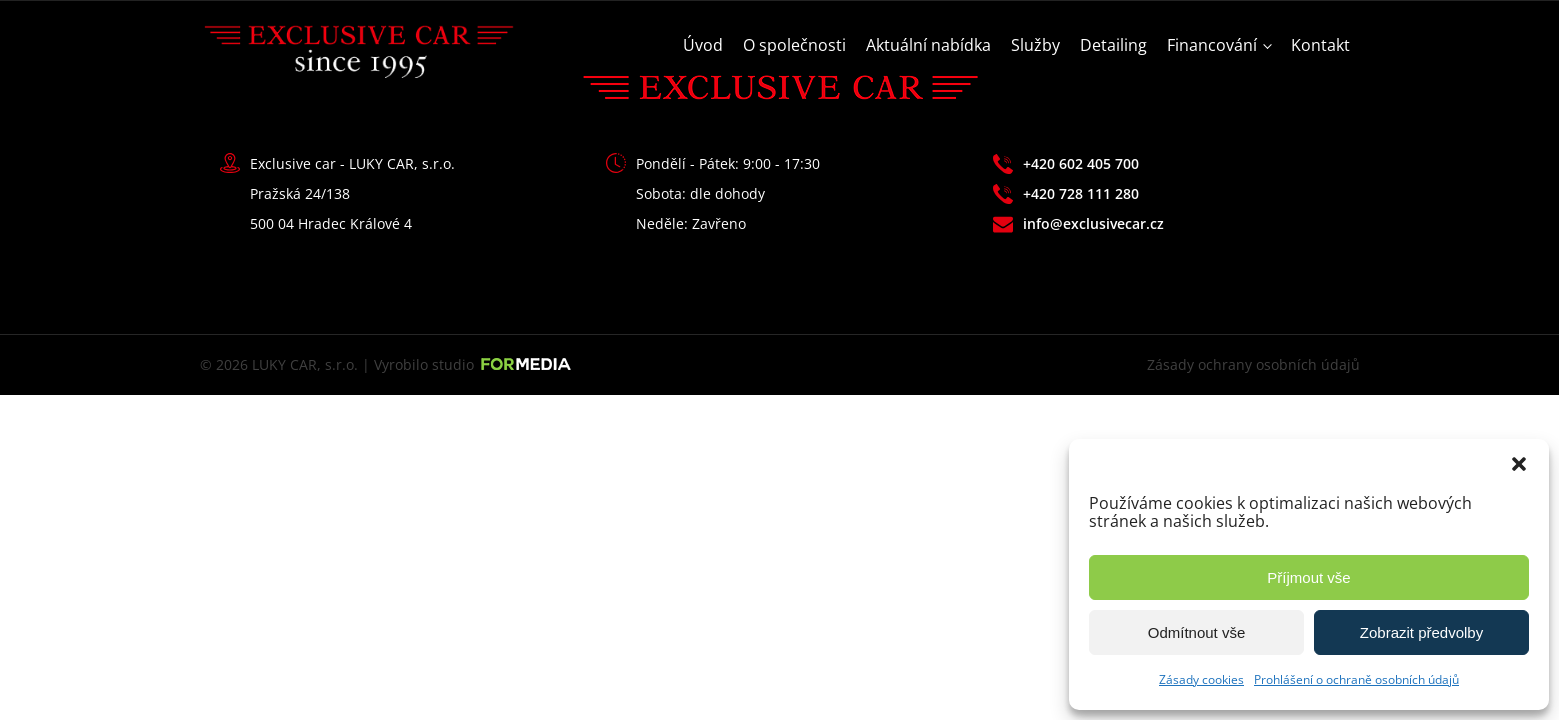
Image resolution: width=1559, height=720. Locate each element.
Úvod (703, 45)
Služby (1035, 45)
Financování (1212, 45)
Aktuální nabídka (928, 45)
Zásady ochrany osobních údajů (1253, 364)
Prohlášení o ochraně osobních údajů (1356, 679)
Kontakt (1320, 45)
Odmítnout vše (1197, 632)
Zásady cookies (1201, 679)
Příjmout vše (1308, 577)
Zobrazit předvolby (1421, 632)
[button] (1519, 464)
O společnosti (794, 45)
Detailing (1113, 45)
